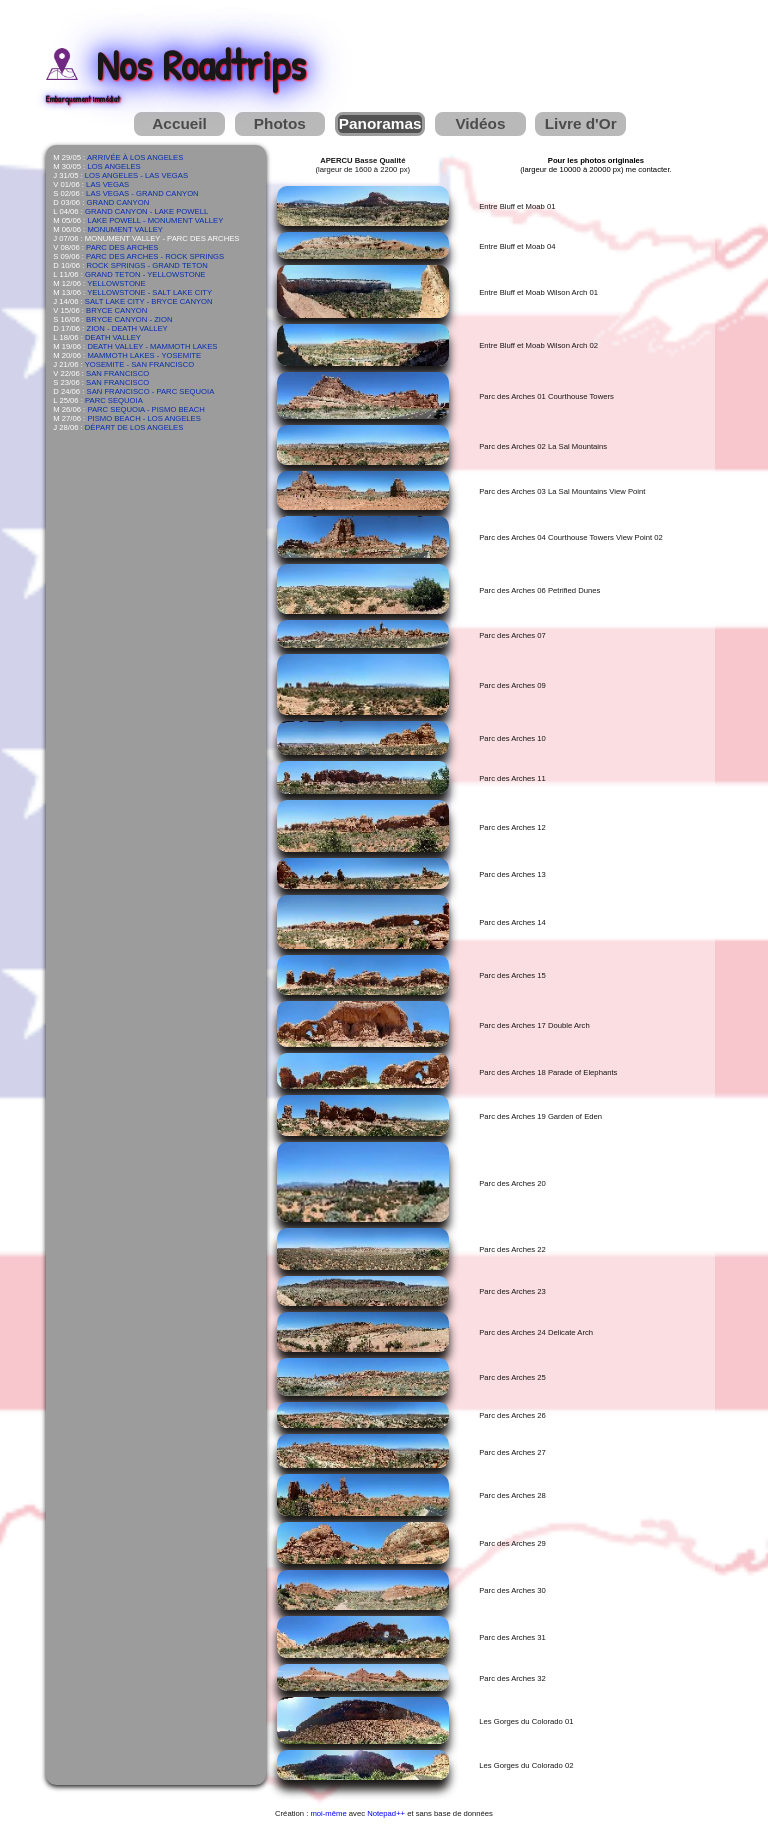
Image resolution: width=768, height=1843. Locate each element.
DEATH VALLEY (113, 337)
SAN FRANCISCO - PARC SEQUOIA (151, 391)
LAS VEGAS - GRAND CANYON (142, 193)
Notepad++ (386, 1813)
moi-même (328, 1813)
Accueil (179, 123)
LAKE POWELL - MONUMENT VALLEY (155, 220)
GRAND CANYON (118, 202)
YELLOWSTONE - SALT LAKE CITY (149, 292)
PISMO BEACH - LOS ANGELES (143, 418)
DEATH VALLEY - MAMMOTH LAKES (152, 346)
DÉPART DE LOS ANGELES (134, 427)
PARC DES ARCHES (122, 247)
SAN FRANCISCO (117, 373)
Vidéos (480, 123)
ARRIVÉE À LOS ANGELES (135, 157)
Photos (280, 123)
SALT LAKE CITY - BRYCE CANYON (149, 301)
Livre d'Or (581, 123)
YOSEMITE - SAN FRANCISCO (140, 364)
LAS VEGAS (107, 184)
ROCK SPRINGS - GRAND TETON (147, 265)
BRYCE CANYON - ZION (129, 319)
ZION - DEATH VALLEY (127, 328)
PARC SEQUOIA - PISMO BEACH (146, 409)
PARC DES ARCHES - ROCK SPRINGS (155, 256)
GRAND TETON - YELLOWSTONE (145, 274)
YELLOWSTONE (116, 283)
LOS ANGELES (113, 166)
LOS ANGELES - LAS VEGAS (136, 175)
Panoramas (380, 123)
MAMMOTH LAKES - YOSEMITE (144, 355)
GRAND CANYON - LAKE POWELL (146, 211)
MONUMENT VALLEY (125, 229)
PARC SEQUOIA (114, 400)
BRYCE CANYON (116, 310)
